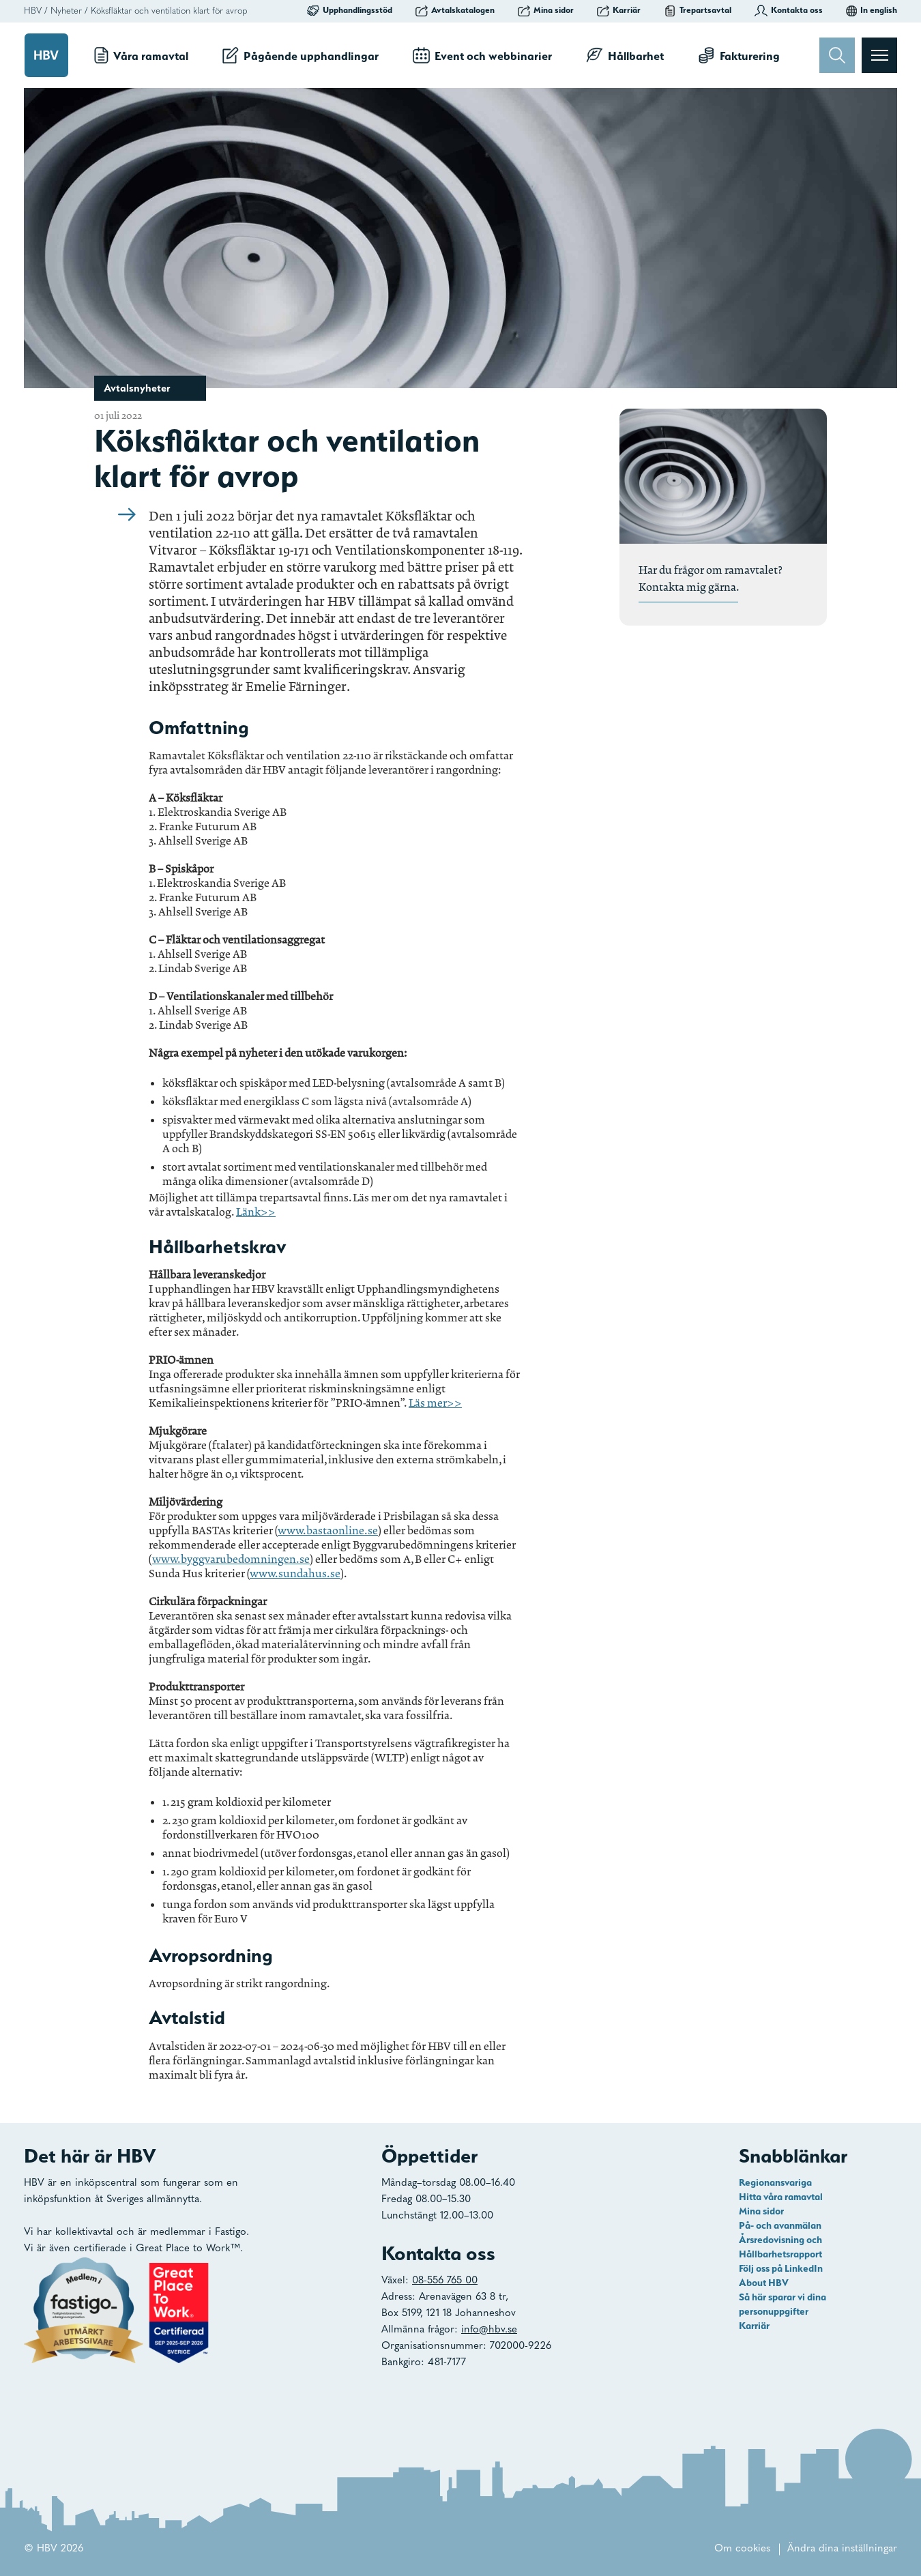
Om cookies (742, 2549)
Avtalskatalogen (455, 10)
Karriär (619, 10)
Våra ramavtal (141, 55)
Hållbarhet (625, 55)
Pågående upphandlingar (300, 55)
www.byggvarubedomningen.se (231, 1559)
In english (871, 10)
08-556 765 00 (445, 2281)
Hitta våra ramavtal (781, 2197)
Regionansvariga (775, 2182)
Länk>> (256, 1212)
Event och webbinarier (482, 55)
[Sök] (837, 55)
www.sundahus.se (295, 1573)
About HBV (764, 2283)
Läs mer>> (435, 1403)
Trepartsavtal (697, 10)
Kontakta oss (789, 10)
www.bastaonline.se (328, 1530)
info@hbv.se (489, 2330)
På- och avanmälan (780, 2225)
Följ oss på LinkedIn (781, 2268)
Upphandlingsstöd (349, 10)
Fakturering (739, 55)
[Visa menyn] (879, 55)
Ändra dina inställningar (842, 2549)
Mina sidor (546, 10)
